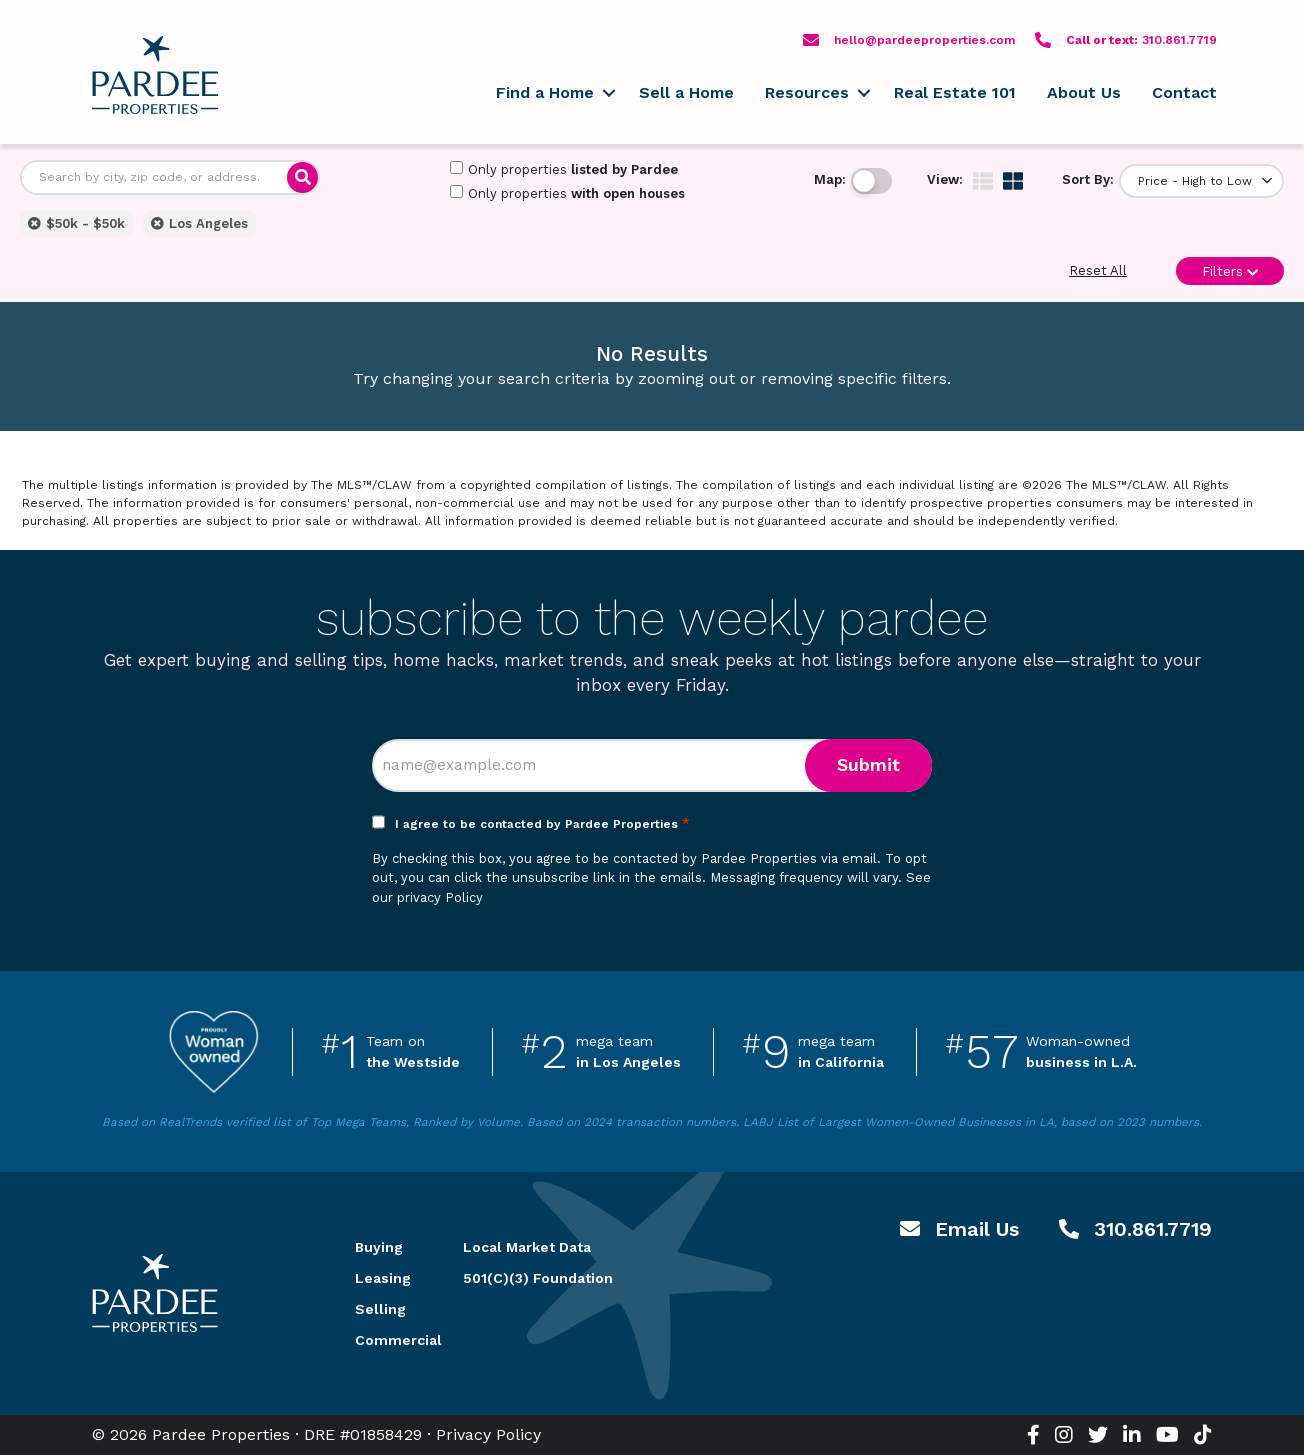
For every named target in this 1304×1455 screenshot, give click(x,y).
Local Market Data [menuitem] (527, 1247)
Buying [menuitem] (379, 1247)
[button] (608, 93)
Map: (830, 179)
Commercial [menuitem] (385, 1340)
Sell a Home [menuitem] (686, 92)
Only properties (564, 169)
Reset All (1098, 270)
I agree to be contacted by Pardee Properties (542, 824)
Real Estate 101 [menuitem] (955, 92)
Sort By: (1088, 179)
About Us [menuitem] (1084, 92)
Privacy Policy (488, 1434)
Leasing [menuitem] (383, 1278)
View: (945, 179)
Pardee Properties (155, 75)
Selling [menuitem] (380, 1309)
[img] (983, 181)
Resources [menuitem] (807, 92)
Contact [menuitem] (1184, 92)
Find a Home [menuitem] (545, 92)
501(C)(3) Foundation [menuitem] (538, 1278)
